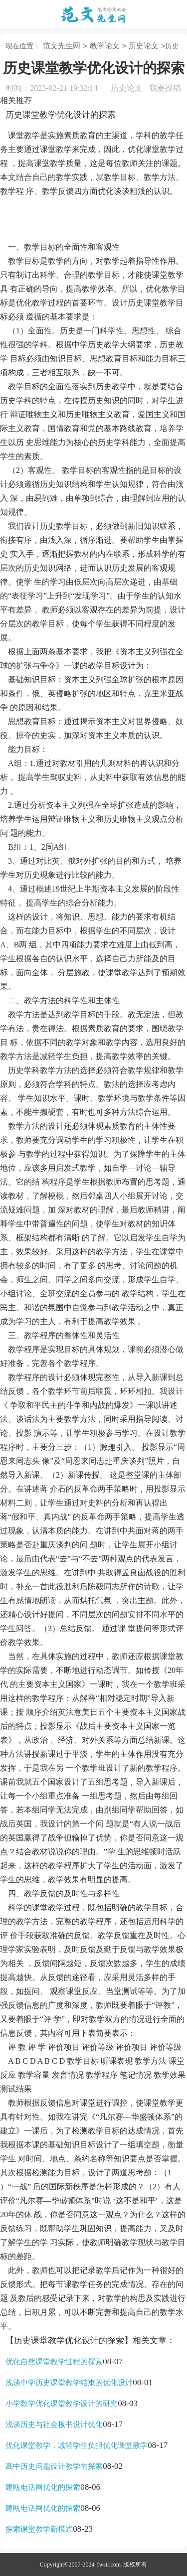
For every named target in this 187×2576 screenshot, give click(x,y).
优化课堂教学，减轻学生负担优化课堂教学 (76, 2445)
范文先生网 (61, 46)
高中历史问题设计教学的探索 (54, 2466)
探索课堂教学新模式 (39, 2529)
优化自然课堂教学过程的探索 (54, 2362)
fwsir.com (109, 2564)
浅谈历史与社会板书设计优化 (54, 2424)
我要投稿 (165, 88)
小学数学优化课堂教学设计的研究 (61, 2404)
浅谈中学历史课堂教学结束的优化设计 (69, 2383)
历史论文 (144, 46)
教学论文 (105, 46)
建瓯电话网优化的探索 (42, 2487)
